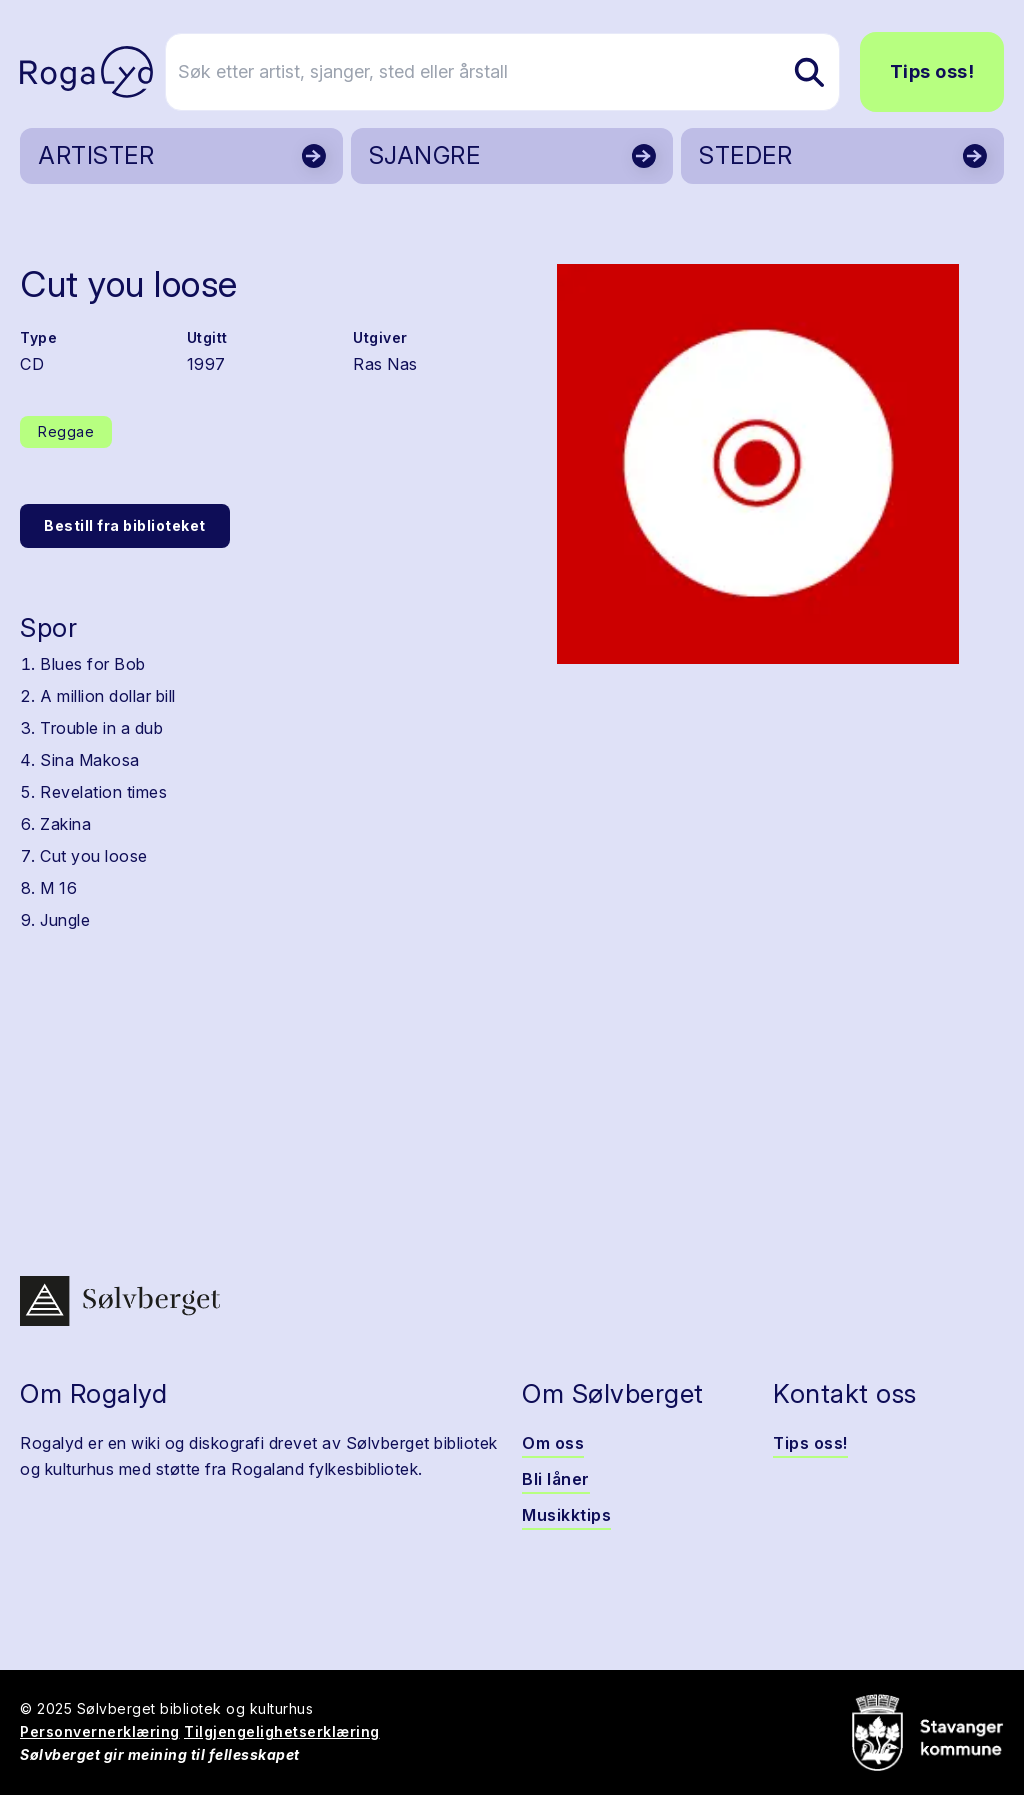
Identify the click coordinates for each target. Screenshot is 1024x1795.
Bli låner (556, 1479)
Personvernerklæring (100, 1731)
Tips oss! (932, 71)
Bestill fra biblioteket (125, 525)
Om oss (553, 1443)
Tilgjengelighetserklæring (282, 1731)
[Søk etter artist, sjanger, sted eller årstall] (521, 72)
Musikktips (566, 1515)
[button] (758, 464)
